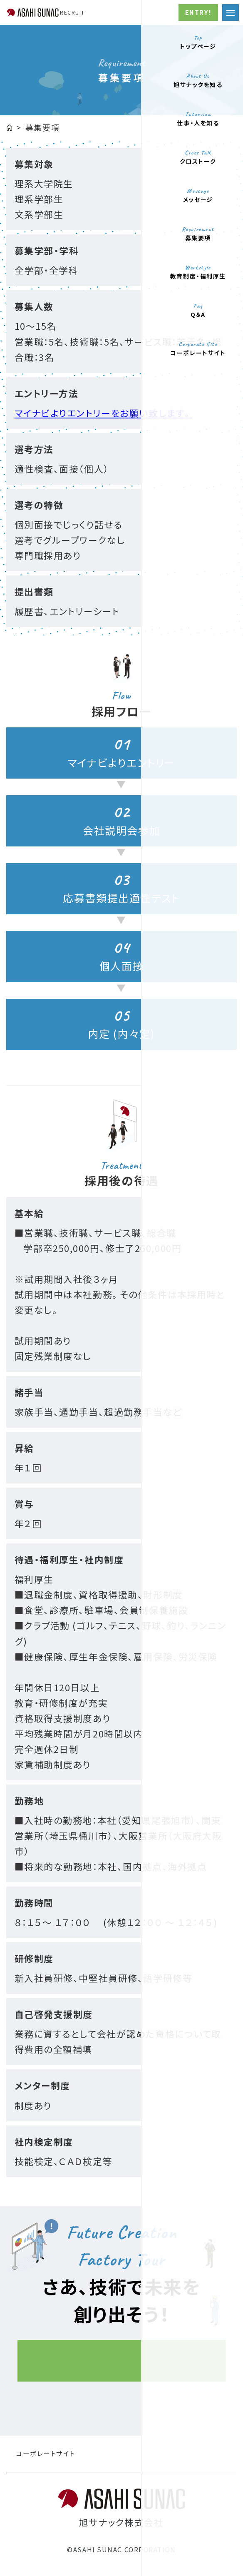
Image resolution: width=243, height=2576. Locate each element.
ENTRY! (198, 12)
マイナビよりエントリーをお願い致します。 (103, 418)
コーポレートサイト (45, 2458)
